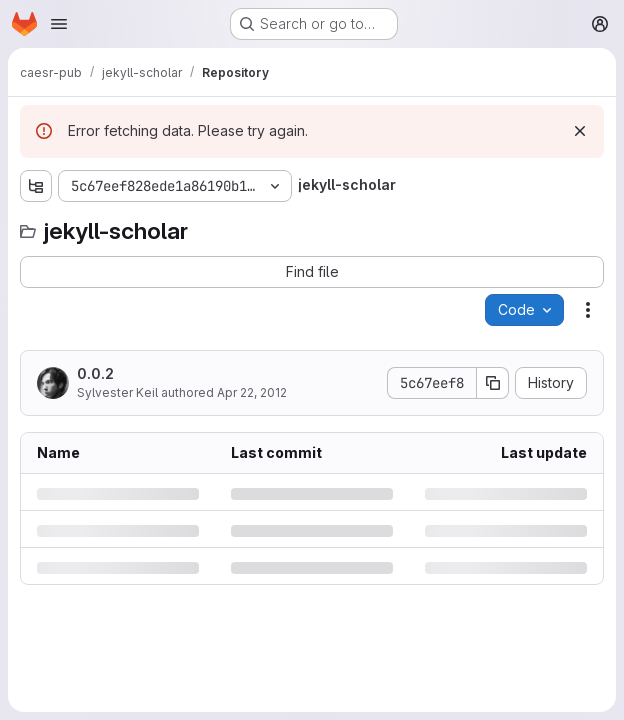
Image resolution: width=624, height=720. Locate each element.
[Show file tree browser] (36, 186)
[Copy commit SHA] (493, 383)
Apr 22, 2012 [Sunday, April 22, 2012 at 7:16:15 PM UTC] (252, 392)
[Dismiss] (580, 131)
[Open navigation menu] (59, 24)
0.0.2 (95, 373)
